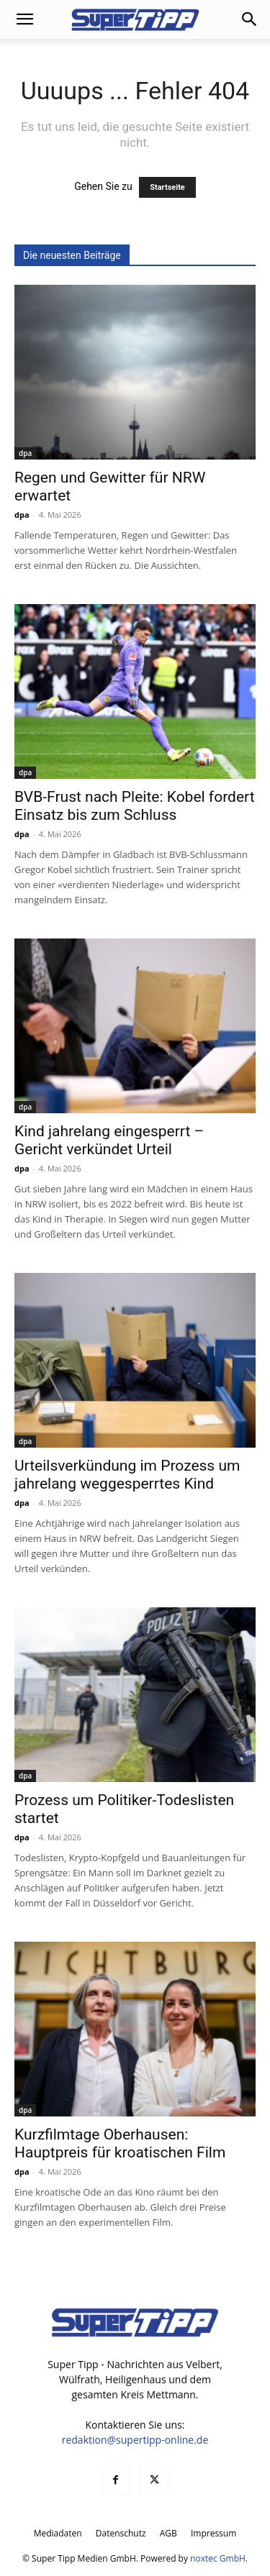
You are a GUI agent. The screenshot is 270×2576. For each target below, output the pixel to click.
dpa (25, 453)
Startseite (167, 187)
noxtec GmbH (218, 2558)
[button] (24, 19)
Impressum (213, 2533)
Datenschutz (121, 2533)
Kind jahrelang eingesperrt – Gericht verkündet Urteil (109, 1140)
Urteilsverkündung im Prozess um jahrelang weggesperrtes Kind (127, 1474)
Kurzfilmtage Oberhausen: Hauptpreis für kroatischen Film (119, 2143)
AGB (168, 2533)
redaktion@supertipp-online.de (135, 2440)
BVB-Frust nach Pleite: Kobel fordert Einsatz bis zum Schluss (134, 805)
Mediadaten (58, 2533)
